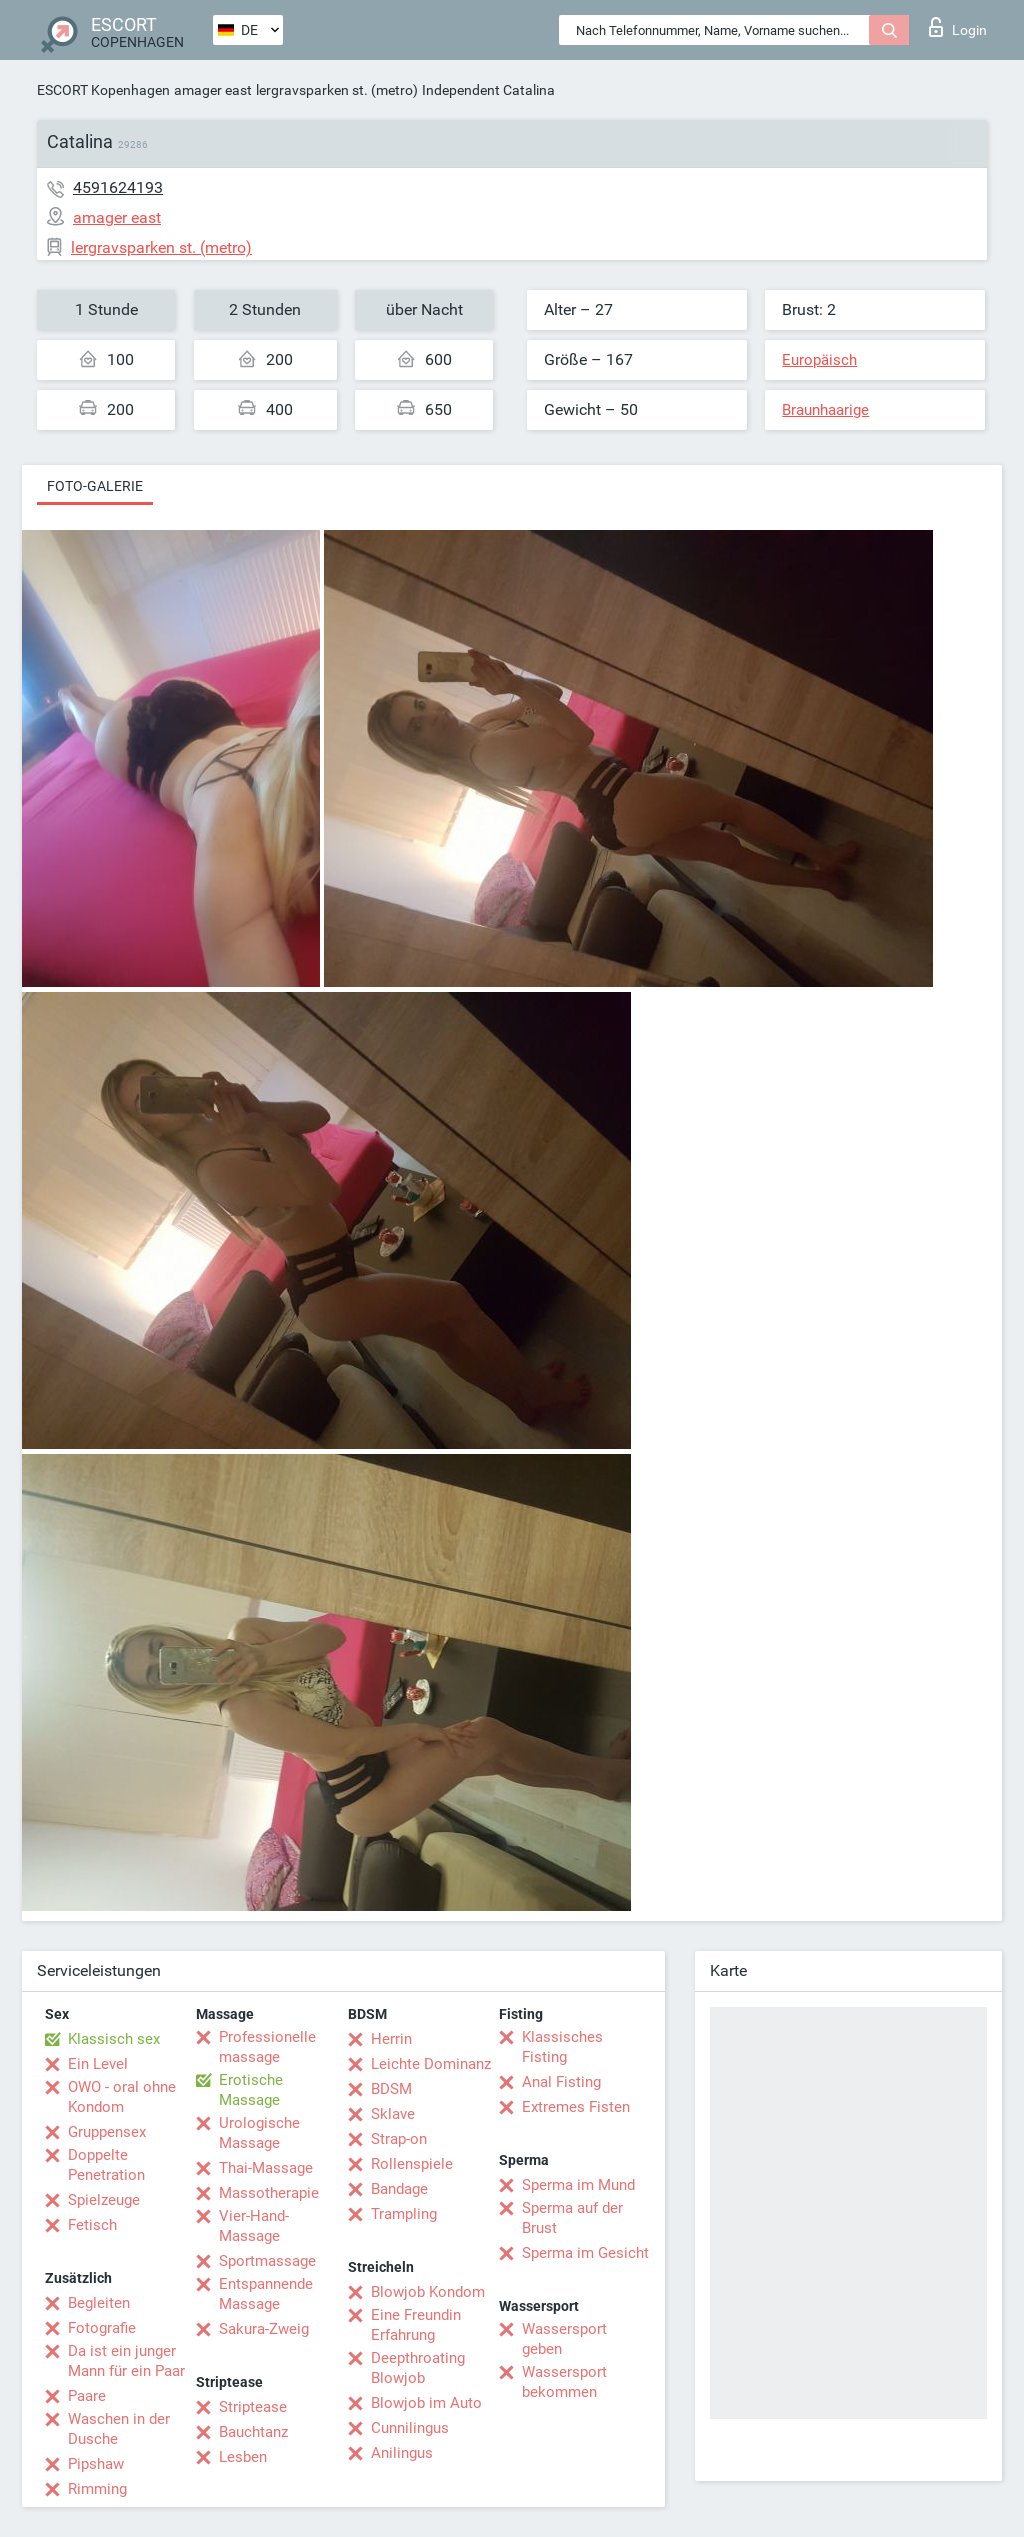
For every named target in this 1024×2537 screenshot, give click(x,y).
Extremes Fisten (576, 2107)
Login (958, 27)
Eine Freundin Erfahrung (416, 2325)
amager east (213, 90)
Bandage (399, 2189)
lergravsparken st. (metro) (337, 90)
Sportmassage (267, 2261)
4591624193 (118, 187)
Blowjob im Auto (426, 2403)
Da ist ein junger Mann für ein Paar (126, 2361)
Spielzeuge (104, 2200)
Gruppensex (107, 2132)
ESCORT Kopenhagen (103, 90)
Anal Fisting (561, 2082)
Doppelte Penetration (106, 2165)
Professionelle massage (267, 2047)
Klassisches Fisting (562, 2047)
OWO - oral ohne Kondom (122, 2097)
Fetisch (92, 2225)
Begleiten (99, 2303)
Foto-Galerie (95, 486)
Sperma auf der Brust (572, 2218)
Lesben (243, 2457)
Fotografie (102, 2328)
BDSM (391, 2089)
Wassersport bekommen (564, 2382)
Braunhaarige (825, 410)
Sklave (393, 2114)
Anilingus (402, 2453)
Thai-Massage (266, 2168)
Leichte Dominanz (431, 2064)
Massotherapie (269, 2193)
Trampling (404, 2214)
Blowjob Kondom (428, 2292)
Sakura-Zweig (264, 2329)
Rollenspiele (412, 2164)
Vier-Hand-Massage (254, 2226)
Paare (87, 2396)
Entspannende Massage (266, 2294)
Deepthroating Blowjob (418, 2368)
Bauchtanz (253, 2432)
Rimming (97, 2489)
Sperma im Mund (578, 2185)
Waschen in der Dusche (119, 2429)
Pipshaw (96, 2464)
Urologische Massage (259, 2133)
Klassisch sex (114, 2039)
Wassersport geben (564, 2339)
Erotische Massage (251, 2090)
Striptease (253, 2407)
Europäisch (819, 360)
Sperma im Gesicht (585, 2253)
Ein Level (98, 2064)
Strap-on (399, 2139)
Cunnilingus (410, 2428)
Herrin (391, 2039)
